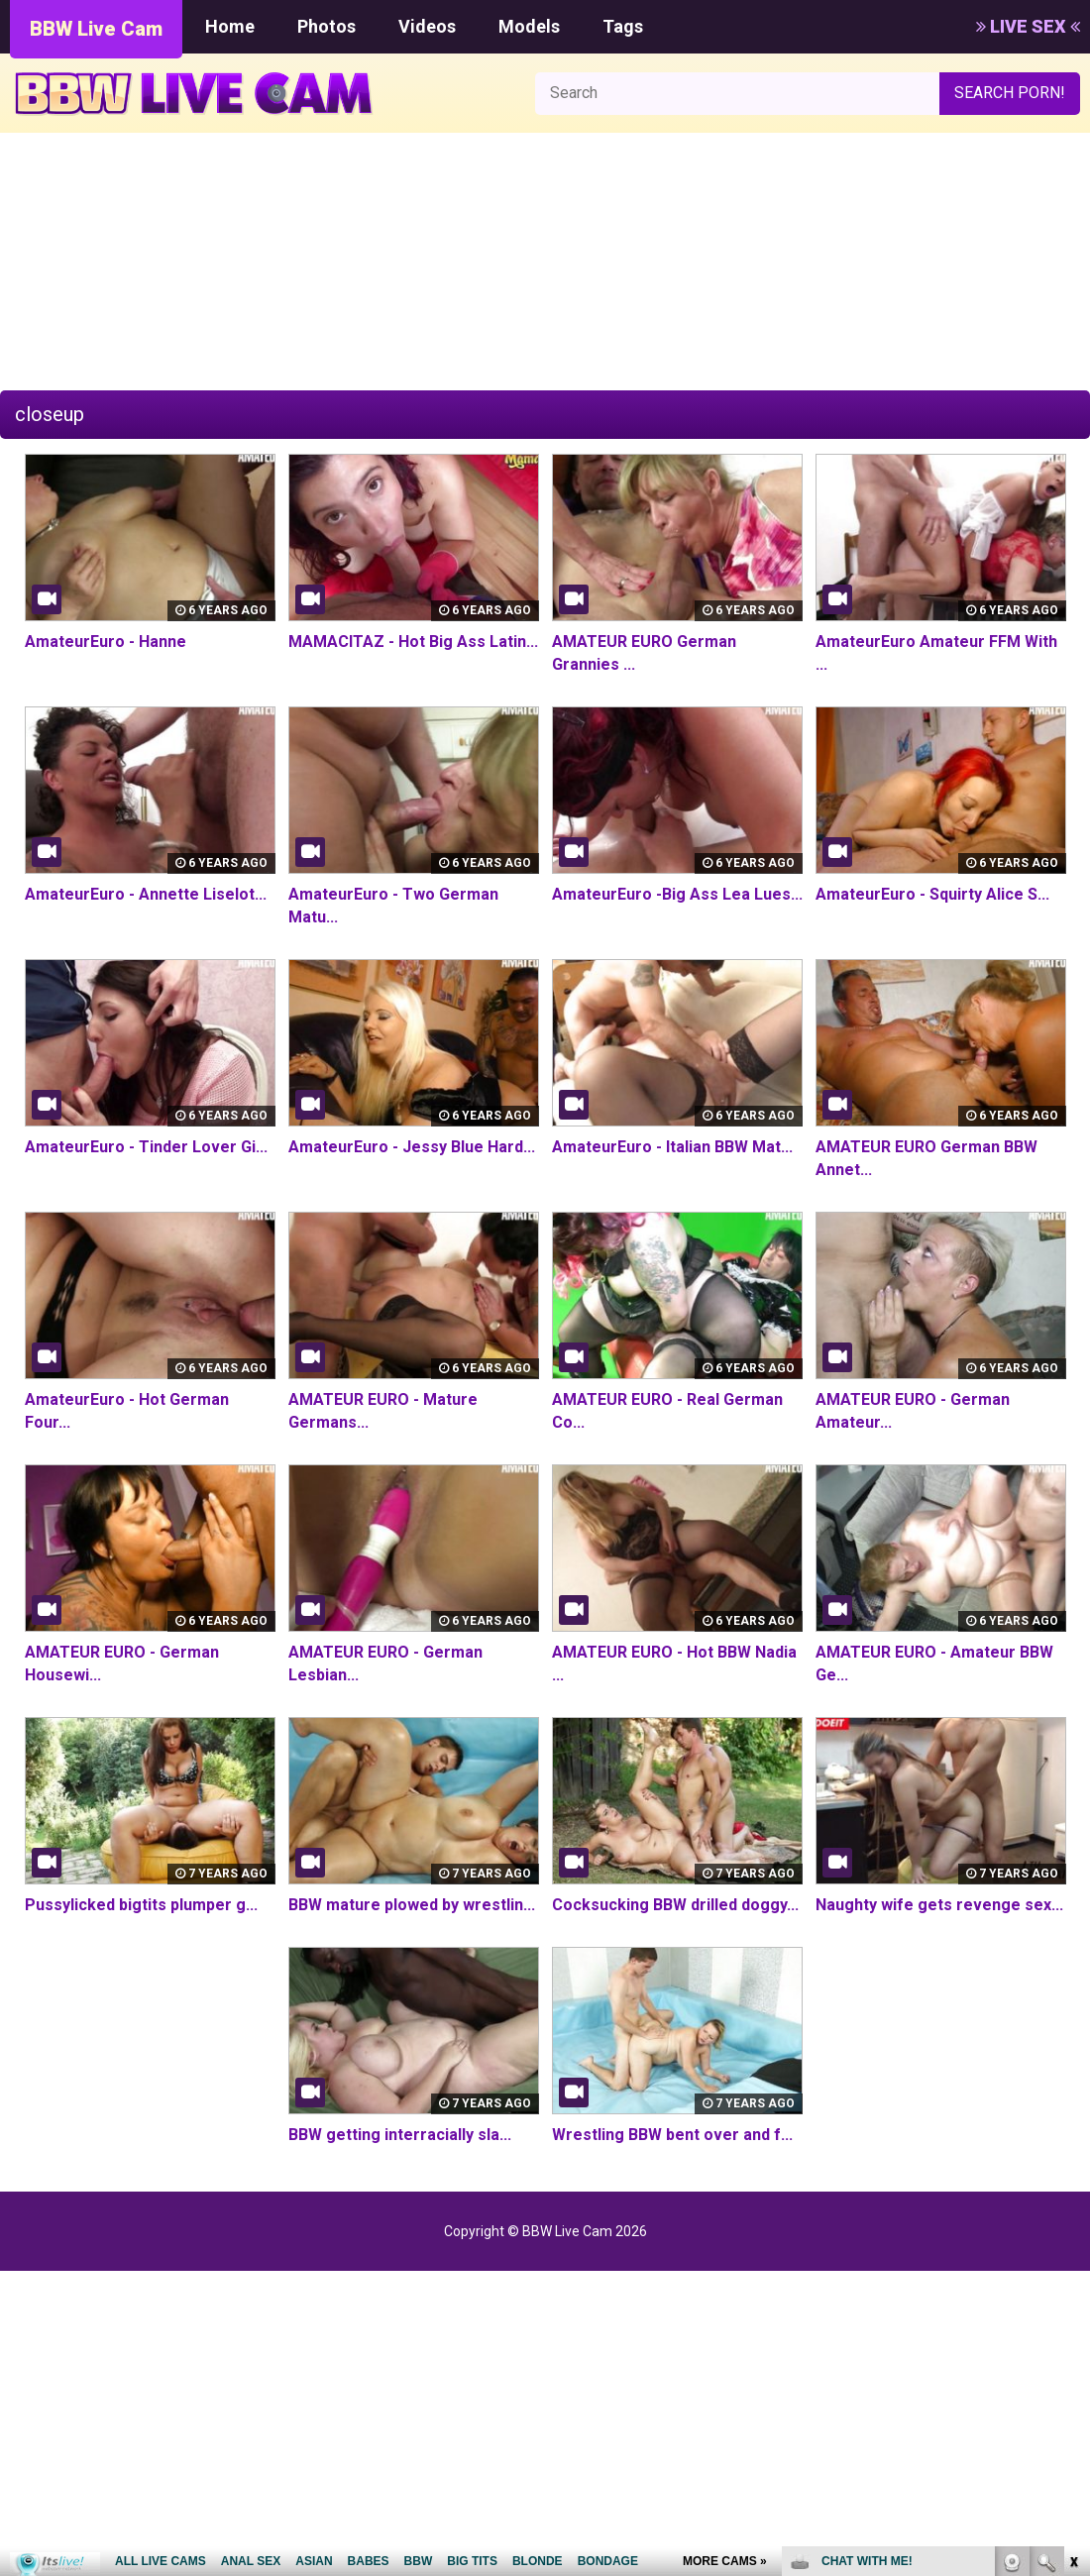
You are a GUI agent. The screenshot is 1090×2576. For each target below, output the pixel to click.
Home (230, 26)
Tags (622, 26)
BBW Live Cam (96, 29)
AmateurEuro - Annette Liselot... (146, 894)
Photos (326, 26)
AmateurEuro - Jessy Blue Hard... (411, 1146)
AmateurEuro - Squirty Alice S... (932, 894)
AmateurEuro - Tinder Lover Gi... (146, 1146)
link (1072, 2266)
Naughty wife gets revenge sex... (939, 1904)
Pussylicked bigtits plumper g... (141, 1904)
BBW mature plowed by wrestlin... (411, 1904)
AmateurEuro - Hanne (105, 641)
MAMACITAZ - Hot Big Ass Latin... (413, 641)
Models (529, 26)
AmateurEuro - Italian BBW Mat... (672, 1146)
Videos (427, 26)
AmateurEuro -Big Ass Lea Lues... (677, 894)
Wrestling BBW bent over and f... (672, 2134)
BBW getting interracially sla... (399, 2134)
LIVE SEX (1028, 26)
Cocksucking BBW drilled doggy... (675, 1904)
